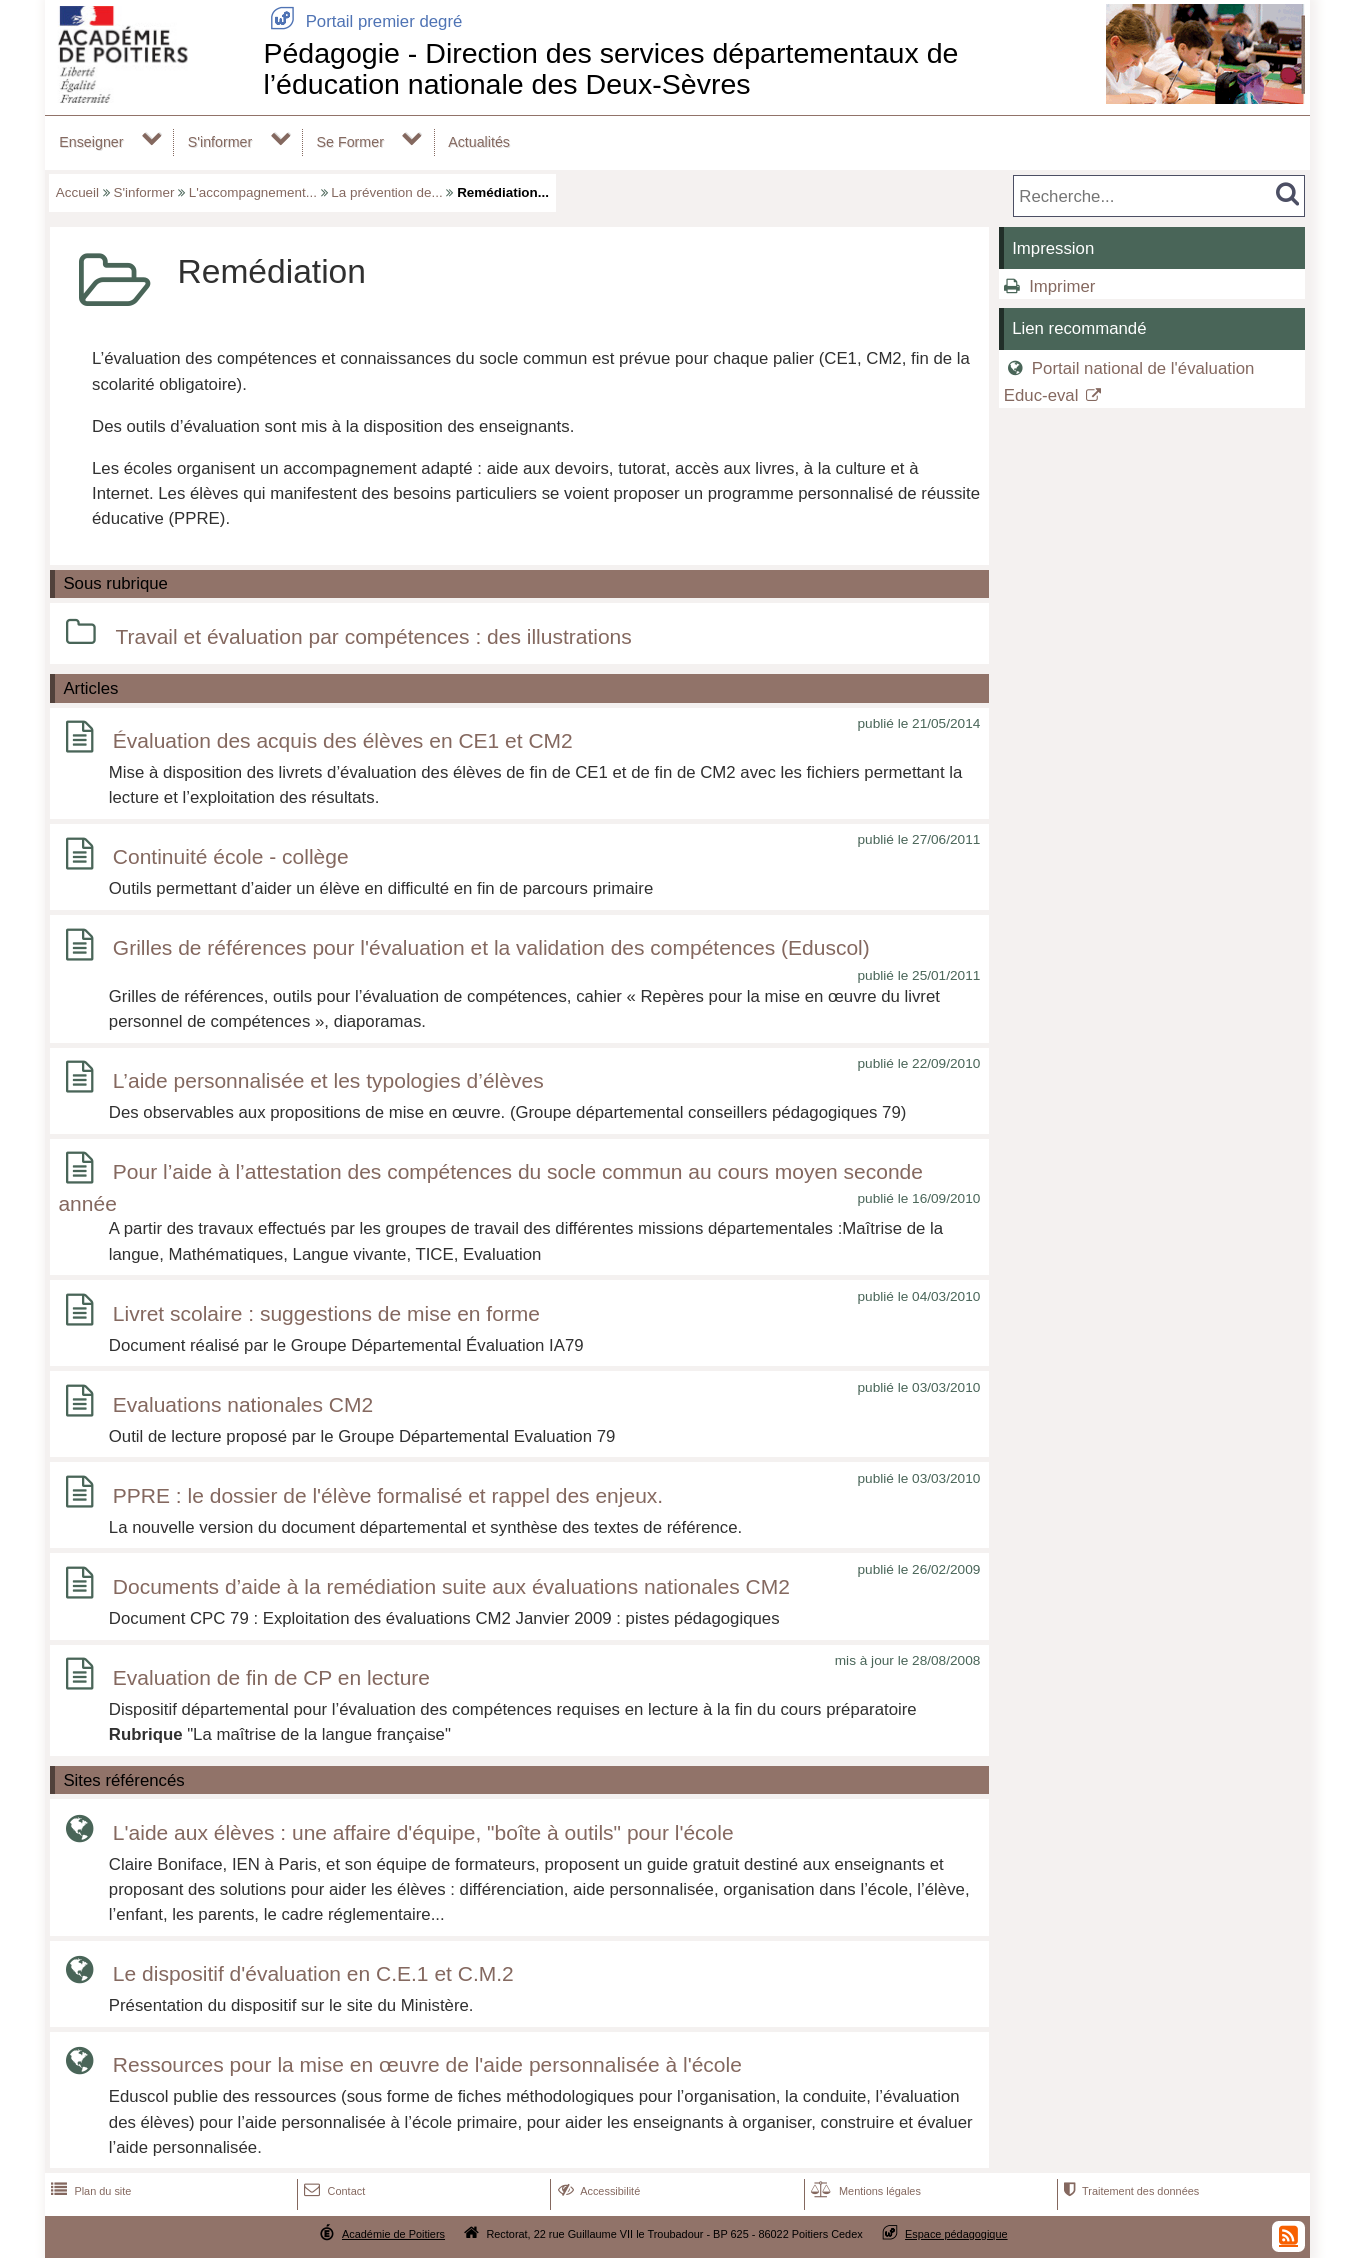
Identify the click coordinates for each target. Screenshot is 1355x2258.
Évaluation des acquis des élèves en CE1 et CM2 (343, 740)
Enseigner (91, 142)
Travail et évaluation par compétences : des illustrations (373, 636)
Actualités (479, 142)
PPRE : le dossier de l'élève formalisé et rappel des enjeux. (388, 1495)
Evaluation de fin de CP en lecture (271, 1677)
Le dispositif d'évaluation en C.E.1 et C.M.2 (313, 1973)
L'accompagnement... (253, 192)
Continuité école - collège (231, 857)
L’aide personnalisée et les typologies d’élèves (328, 1080)
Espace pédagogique (956, 2234)
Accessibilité (597, 2191)
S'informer (220, 142)
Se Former (350, 142)
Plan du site (89, 2191)
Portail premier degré (362, 21)
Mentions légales (864, 2191)
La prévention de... (386, 192)
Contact (332, 2191)
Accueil (77, 192)
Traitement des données (1129, 2191)
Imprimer (1062, 286)
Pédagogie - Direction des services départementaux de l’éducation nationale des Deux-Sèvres (610, 68)
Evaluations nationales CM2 (243, 1404)
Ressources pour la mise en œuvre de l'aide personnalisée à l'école (427, 2064)
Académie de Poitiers (393, 2234)
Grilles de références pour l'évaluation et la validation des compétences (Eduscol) (491, 948)
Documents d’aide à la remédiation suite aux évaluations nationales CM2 (451, 1586)
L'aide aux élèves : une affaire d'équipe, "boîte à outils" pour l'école (423, 1832)
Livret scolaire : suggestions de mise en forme (326, 1313)
